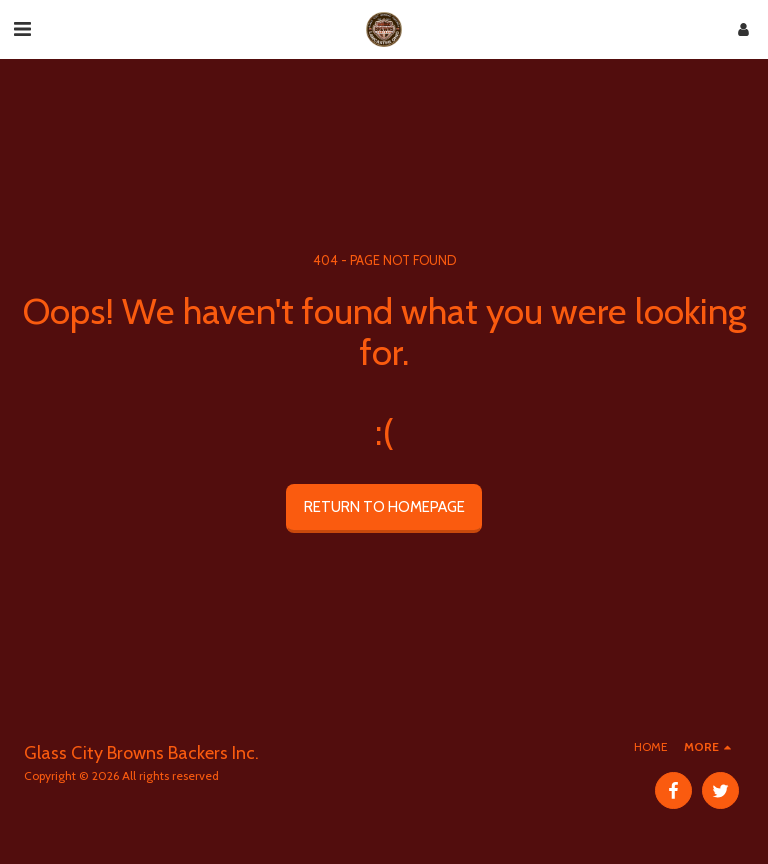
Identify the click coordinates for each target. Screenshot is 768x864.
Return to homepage (384, 507)
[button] (22, 29)
